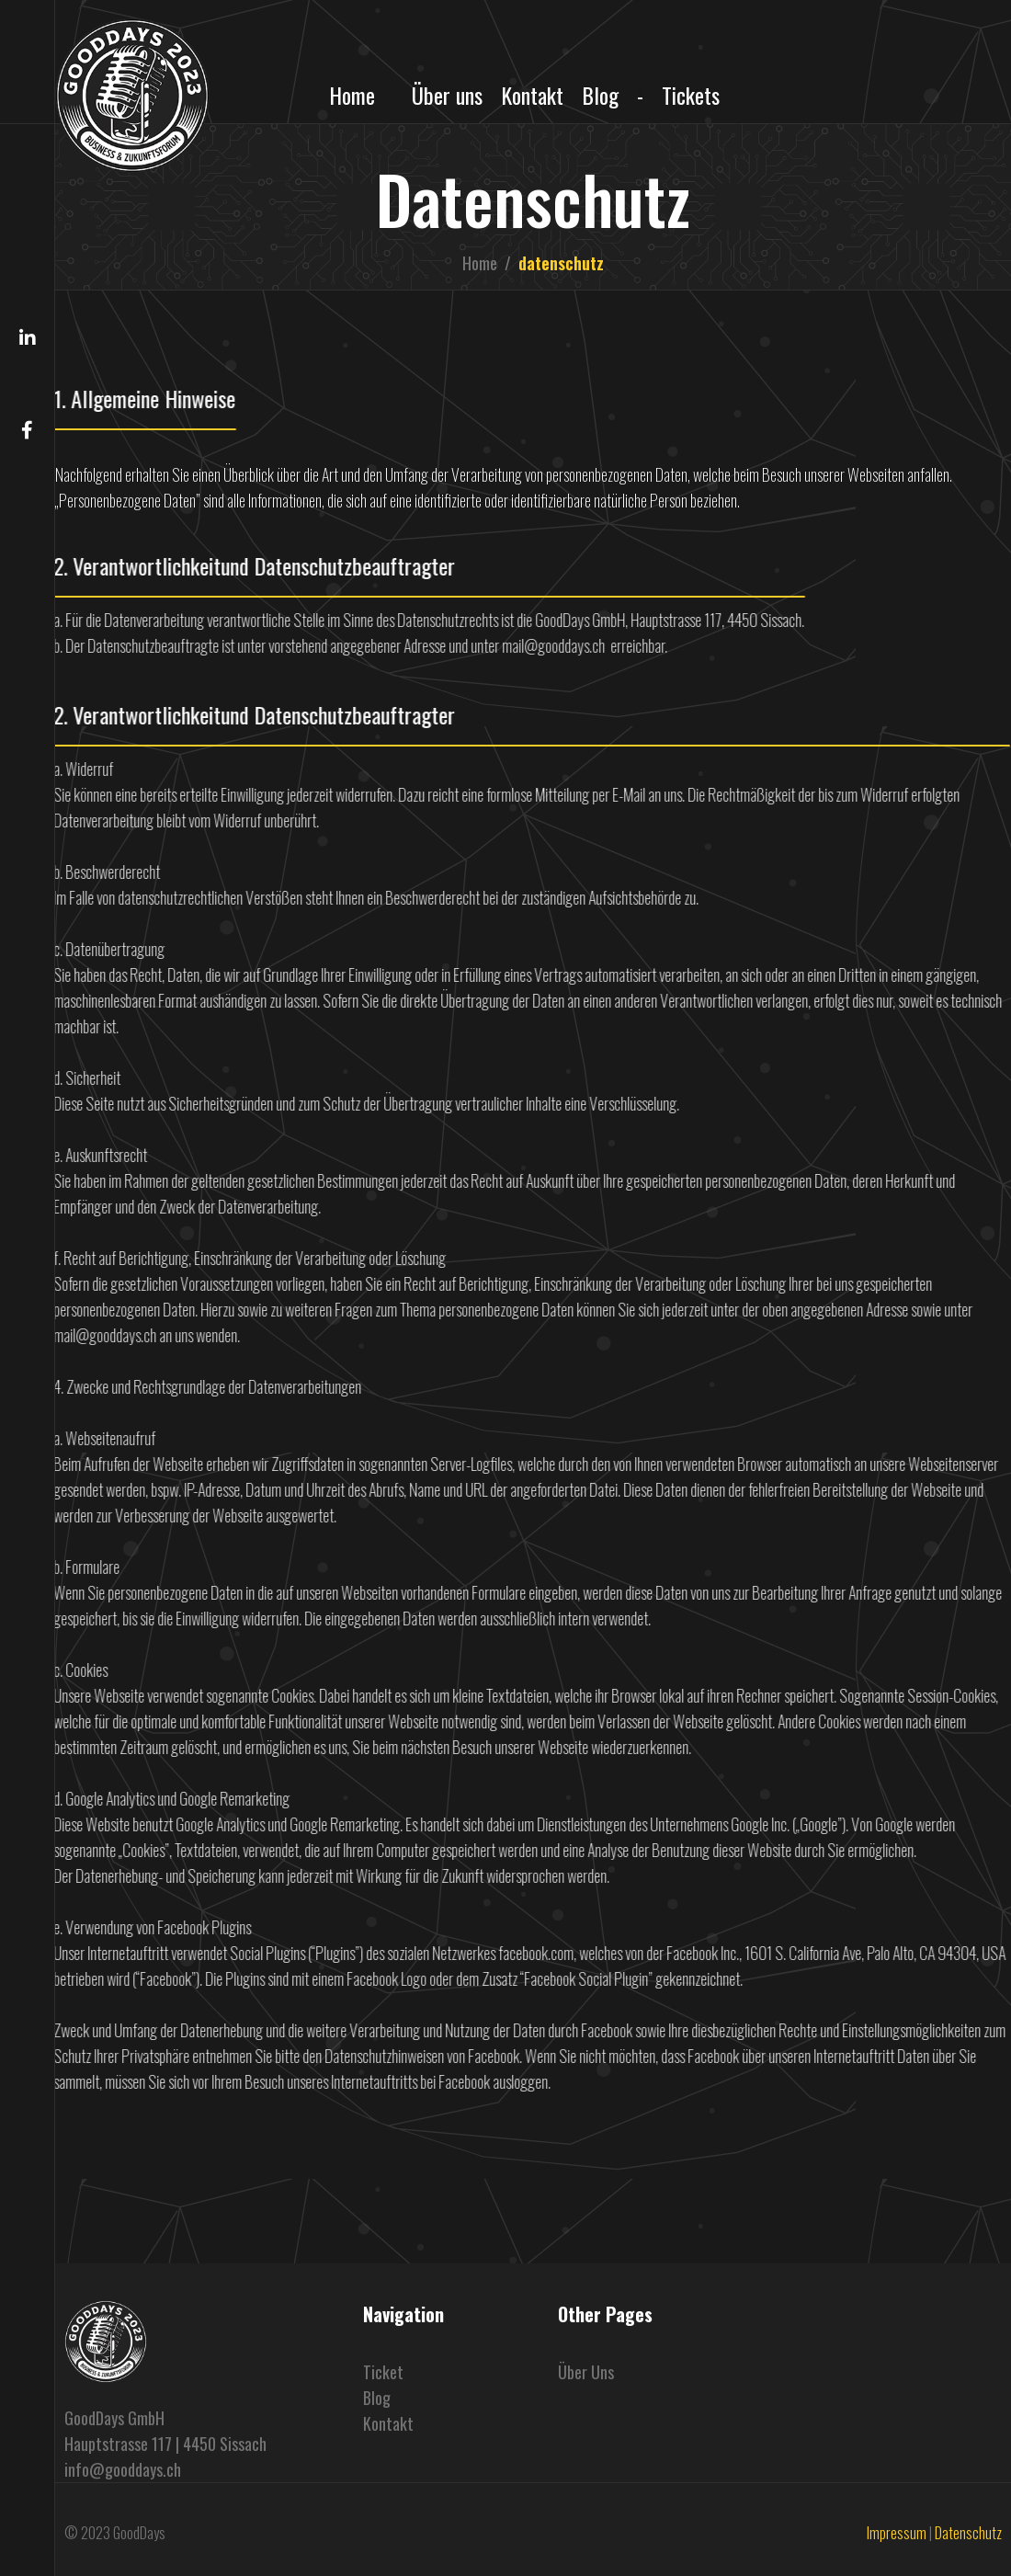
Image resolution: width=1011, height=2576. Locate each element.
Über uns (447, 94)
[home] (132, 95)
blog (377, 2398)
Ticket (383, 2372)
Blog (600, 94)
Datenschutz (968, 2533)
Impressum (896, 2533)
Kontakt (532, 94)
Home (352, 94)
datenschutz (561, 263)
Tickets (691, 94)
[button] (27, 61)
